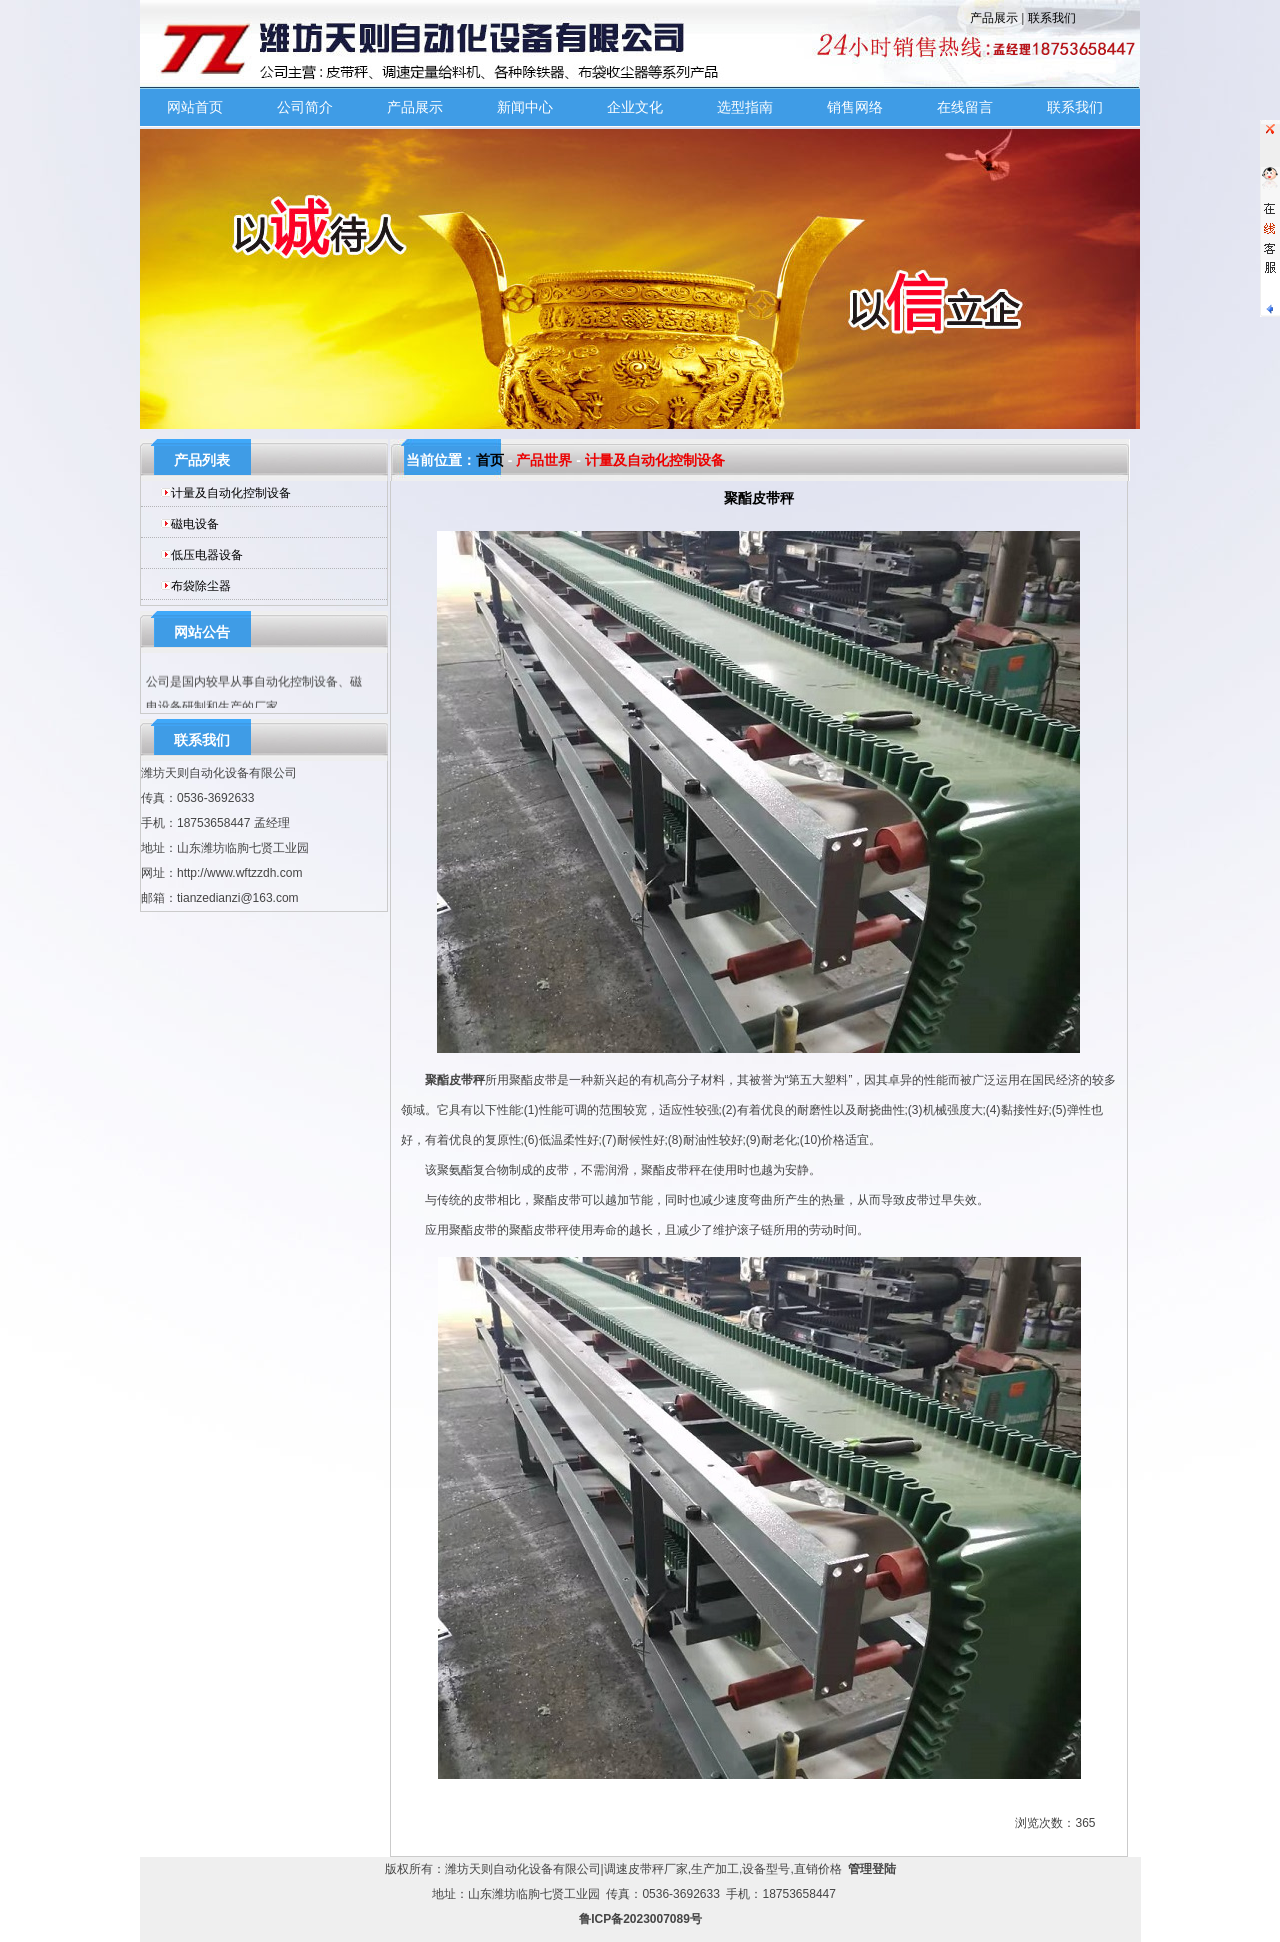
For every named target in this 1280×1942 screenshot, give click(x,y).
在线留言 (965, 107)
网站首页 (195, 107)
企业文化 (635, 107)
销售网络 (855, 107)
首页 (490, 460)
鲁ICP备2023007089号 (640, 1919)
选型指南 (745, 107)
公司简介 (305, 107)
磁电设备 (195, 524)
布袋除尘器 (201, 586)
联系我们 (1052, 18)
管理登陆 (872, 1869)
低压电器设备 (207, 555)
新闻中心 (525, 107)
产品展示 (994, 18)
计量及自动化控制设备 (231, 493)
